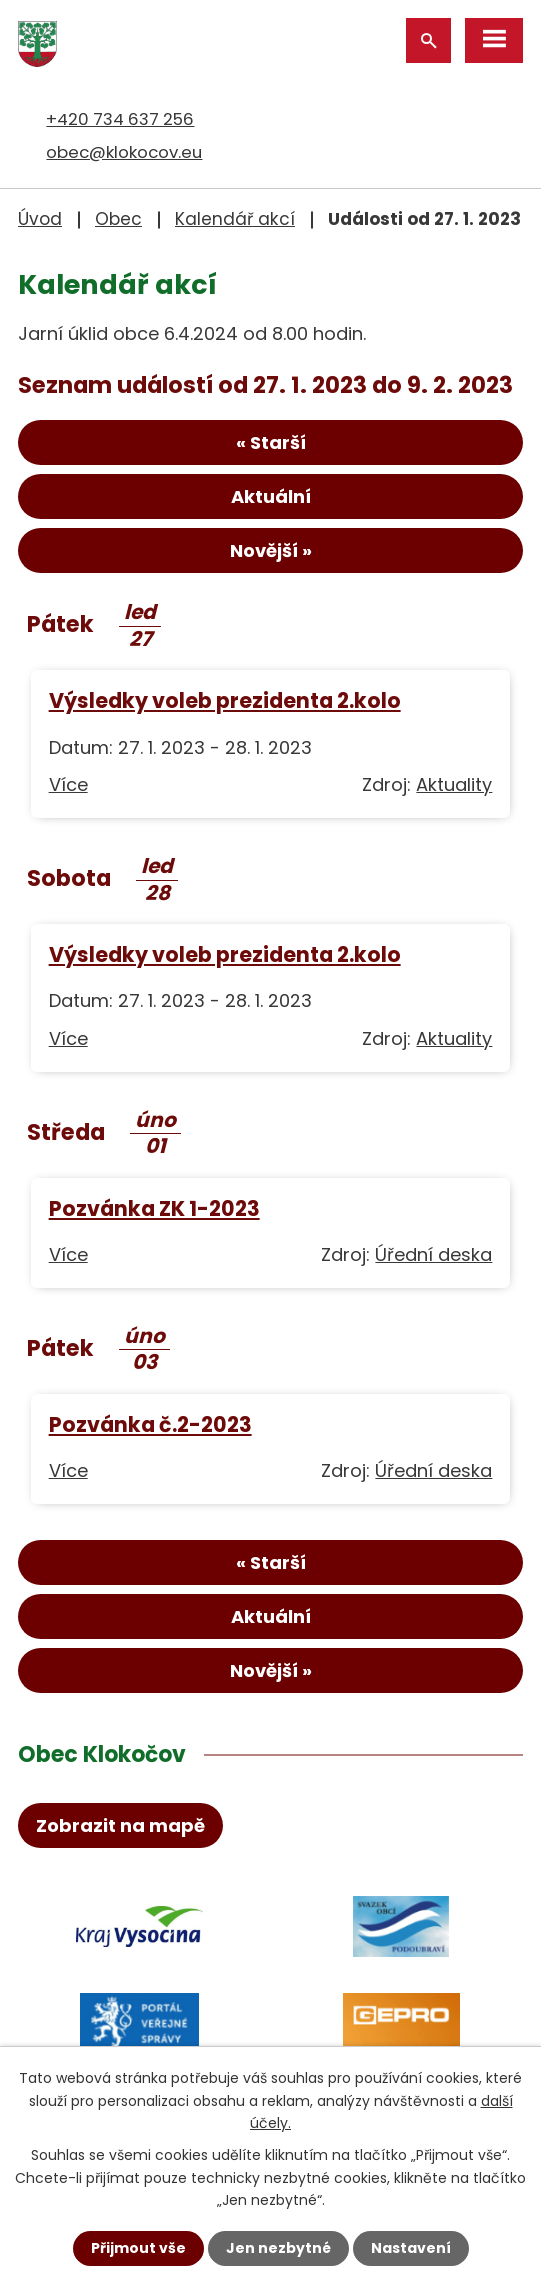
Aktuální (271, 496)
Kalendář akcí (235, 219)
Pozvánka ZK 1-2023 (154, 1208)
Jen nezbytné (278, 2248)
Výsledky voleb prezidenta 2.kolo (225, 700)
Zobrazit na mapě (120, 1825)
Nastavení (411, 2248)
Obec (118, 219)
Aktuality (454, 784)
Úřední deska (433, 1254)
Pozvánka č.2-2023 (150, 1424)
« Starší (271, 442)
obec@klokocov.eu (124, 152)
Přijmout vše (138, 2248)
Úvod (40, 219)
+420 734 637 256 (120, 119)
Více (68, 784)
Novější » (271, 550)
